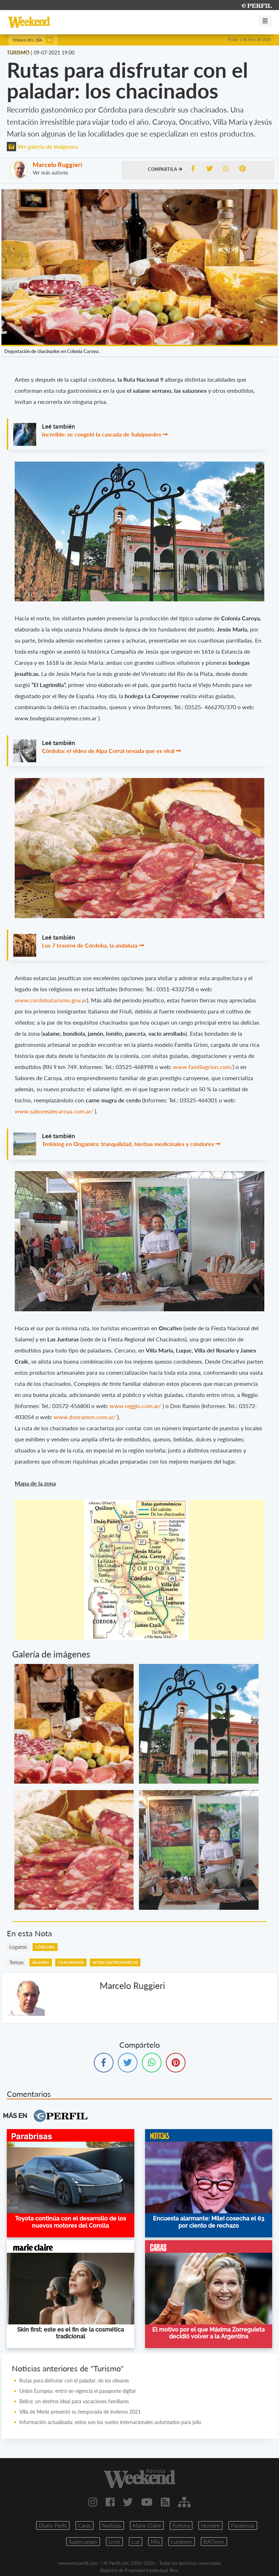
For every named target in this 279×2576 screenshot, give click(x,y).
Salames (40, 1962)
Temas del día (33, 40)
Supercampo (83, 2541)
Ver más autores (50, 173)
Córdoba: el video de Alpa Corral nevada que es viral (108, 750)
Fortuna (181, 2525)
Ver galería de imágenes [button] (42, 146)
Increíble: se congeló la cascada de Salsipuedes (101, 434)
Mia (155, 2541)
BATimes (214, 2541)
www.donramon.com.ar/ (84, 1416)
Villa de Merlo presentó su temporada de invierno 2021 (80, 2412)
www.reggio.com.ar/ (135, 1405)
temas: (16, 1962)
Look (114, 2541)
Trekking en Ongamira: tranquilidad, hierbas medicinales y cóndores (128, 1143)
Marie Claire (147, 2525)
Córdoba (45, 1947)
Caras (84, 2525)
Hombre (210, 2525)
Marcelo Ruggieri (57, 164)
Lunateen (181, 2541)
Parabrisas (243, 2525)
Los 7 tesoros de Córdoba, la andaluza (90, 945)
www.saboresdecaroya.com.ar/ (54, 1111)
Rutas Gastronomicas (115, 1962)
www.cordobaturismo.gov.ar (51, 1000)
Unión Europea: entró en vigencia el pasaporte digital (77, 2391)
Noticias (111, 2525)
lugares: (18, 1947)
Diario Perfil (53, 2525)
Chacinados (71, 1962)
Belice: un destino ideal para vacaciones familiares (74, 2401)
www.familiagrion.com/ (203, 1066)
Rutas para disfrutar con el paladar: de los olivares (74, 2380)
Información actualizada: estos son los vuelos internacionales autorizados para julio (110, 2422)
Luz (135, 2541)
